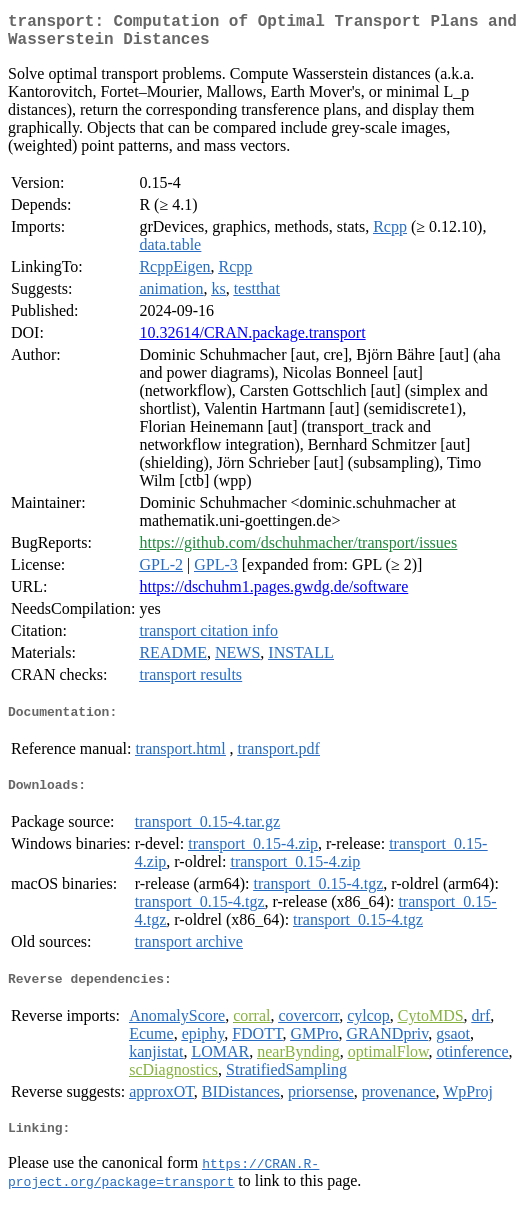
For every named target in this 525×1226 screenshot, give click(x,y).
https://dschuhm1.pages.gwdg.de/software (273, 594)
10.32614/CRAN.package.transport (252, 340)
